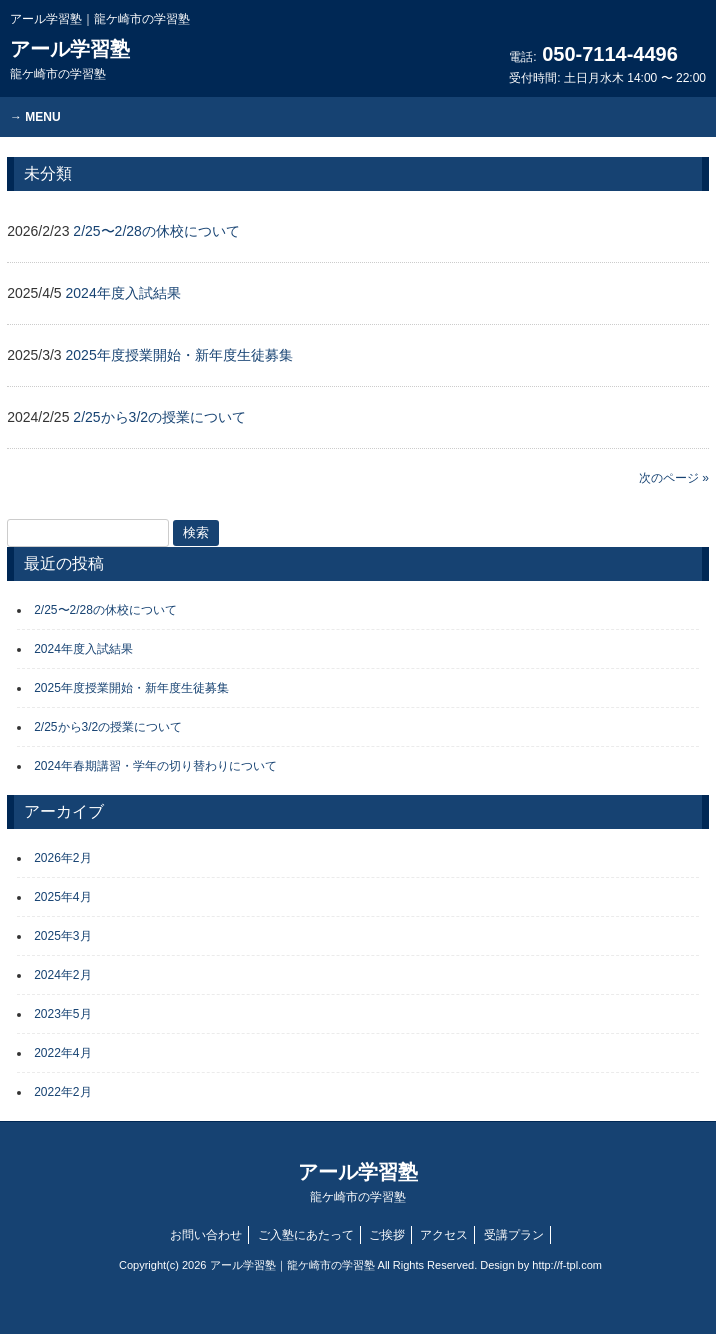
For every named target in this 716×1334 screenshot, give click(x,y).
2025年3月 (62, 936)
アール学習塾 (70, 59)
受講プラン (514, 1235)
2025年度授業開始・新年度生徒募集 (131, 688)
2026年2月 (62, 858)
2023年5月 (62, 1014)
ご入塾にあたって (306, 1235)
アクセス (444, 1235)
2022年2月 (62, 1092)
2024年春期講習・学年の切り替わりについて (155, 766)
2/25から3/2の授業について (108, 727)
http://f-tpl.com (567, 1265)
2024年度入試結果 (83, 649)
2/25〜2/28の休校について (105, 610)
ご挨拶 (387, 1235)
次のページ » (674, 478)
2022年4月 (62, 1053)
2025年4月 (62, 897)
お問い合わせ (206, 1235)
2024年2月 (62, 975)
